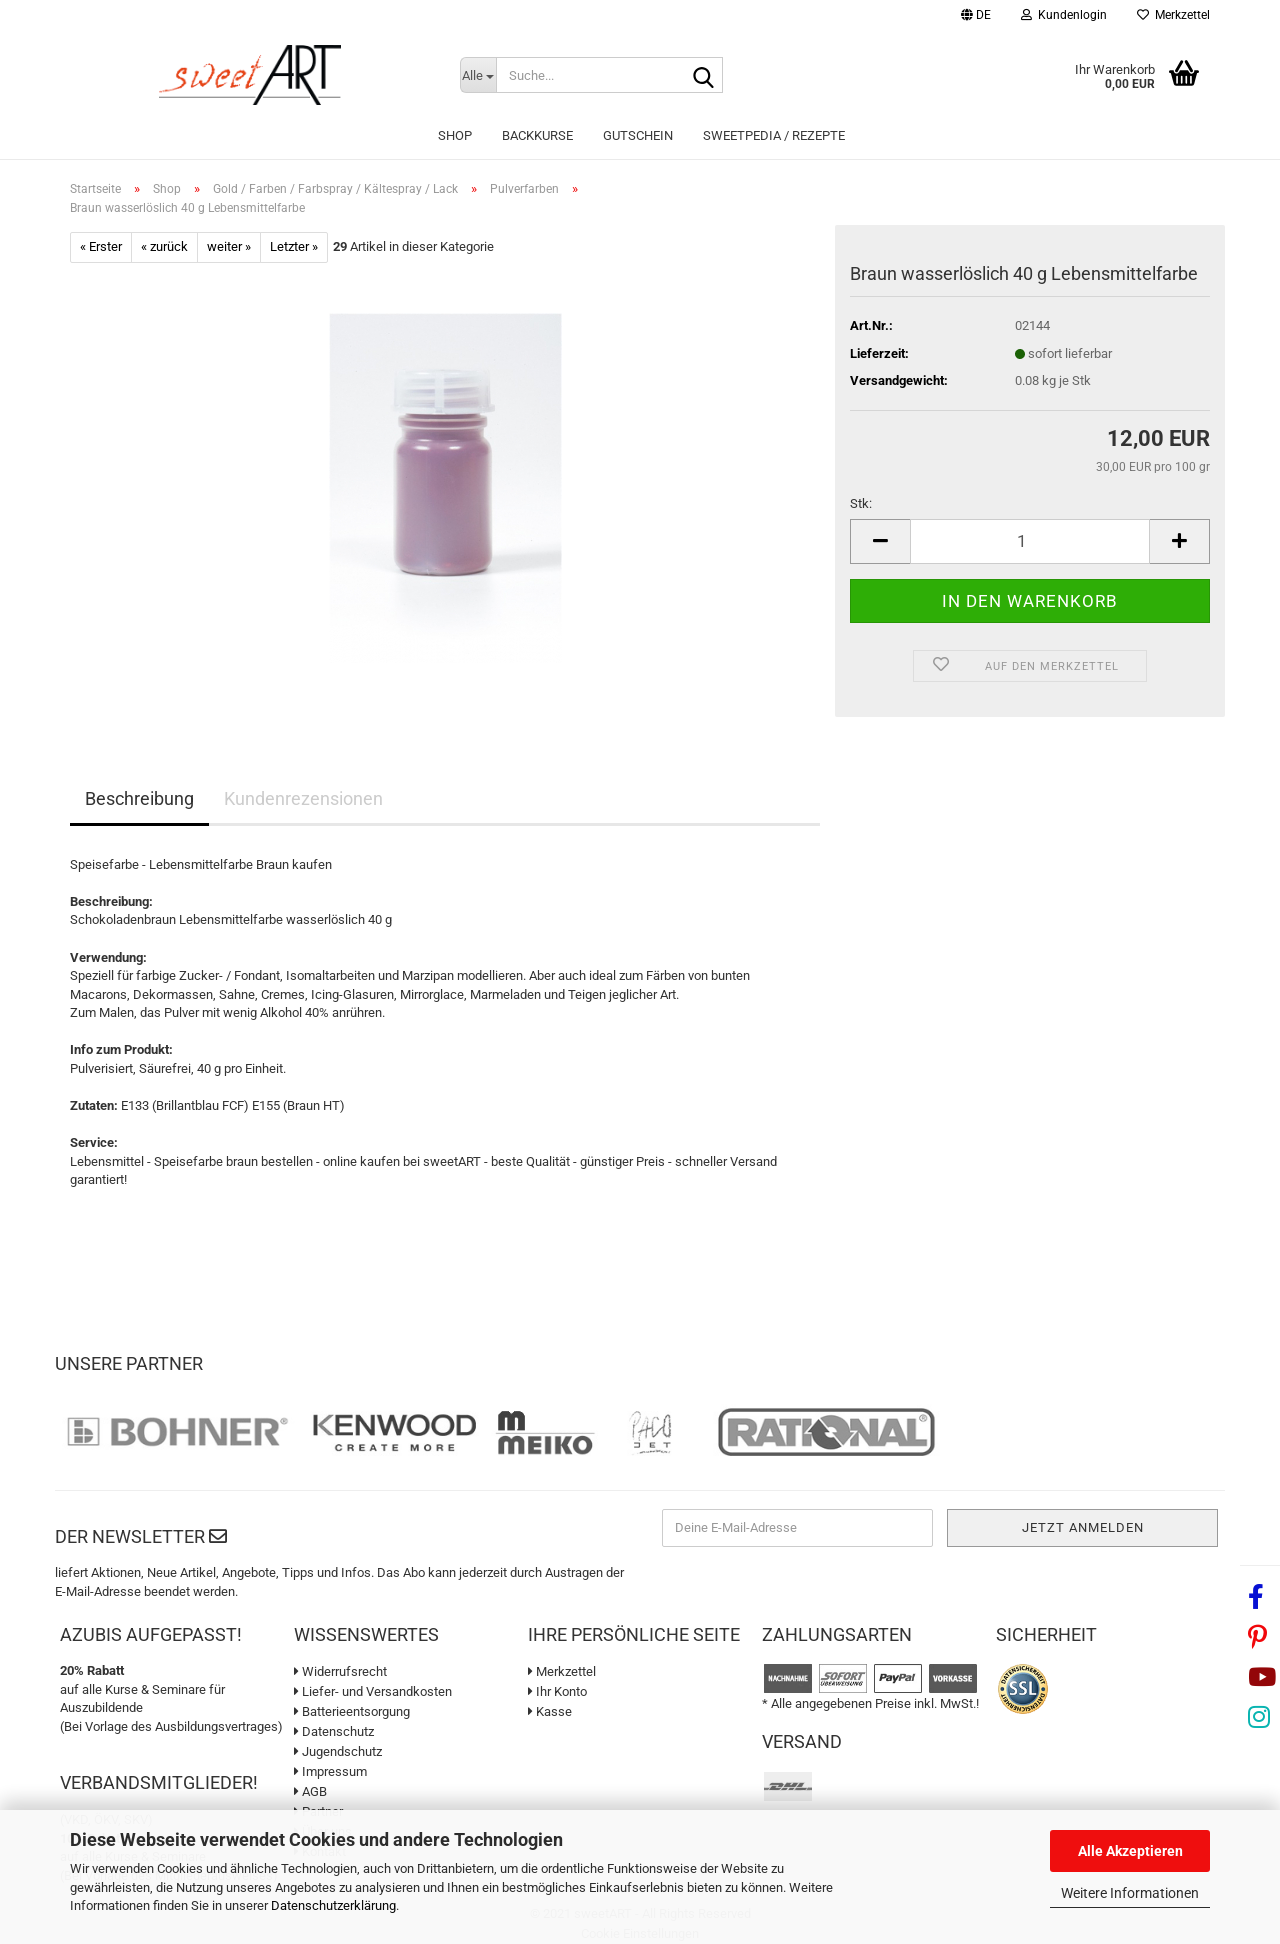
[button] (976, 17)
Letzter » (294, 246)
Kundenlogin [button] (1064, 15)
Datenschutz (334, 1731)
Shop (455, 135)
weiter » (229, 246)
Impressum (330, 1771)
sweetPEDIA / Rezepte (774, 135)
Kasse (550, 1711)
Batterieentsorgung (352, 1711)
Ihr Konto (557, 1691)
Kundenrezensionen (303, 798)
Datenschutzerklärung (333, 1905)
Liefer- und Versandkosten (373, 1691)
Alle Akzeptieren (1130, 1851)
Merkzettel (1173, 15)
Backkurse (537, 135)
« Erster (101, 246)
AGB (310, 1791)
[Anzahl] (1030, 541)
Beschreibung (139, 798)
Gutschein (638, 135)
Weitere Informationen (1130, 1893)
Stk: (861, 503)
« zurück (164, 246)
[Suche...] (478, 75)
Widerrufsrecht (340, 1671)
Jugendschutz (338, 1751)
